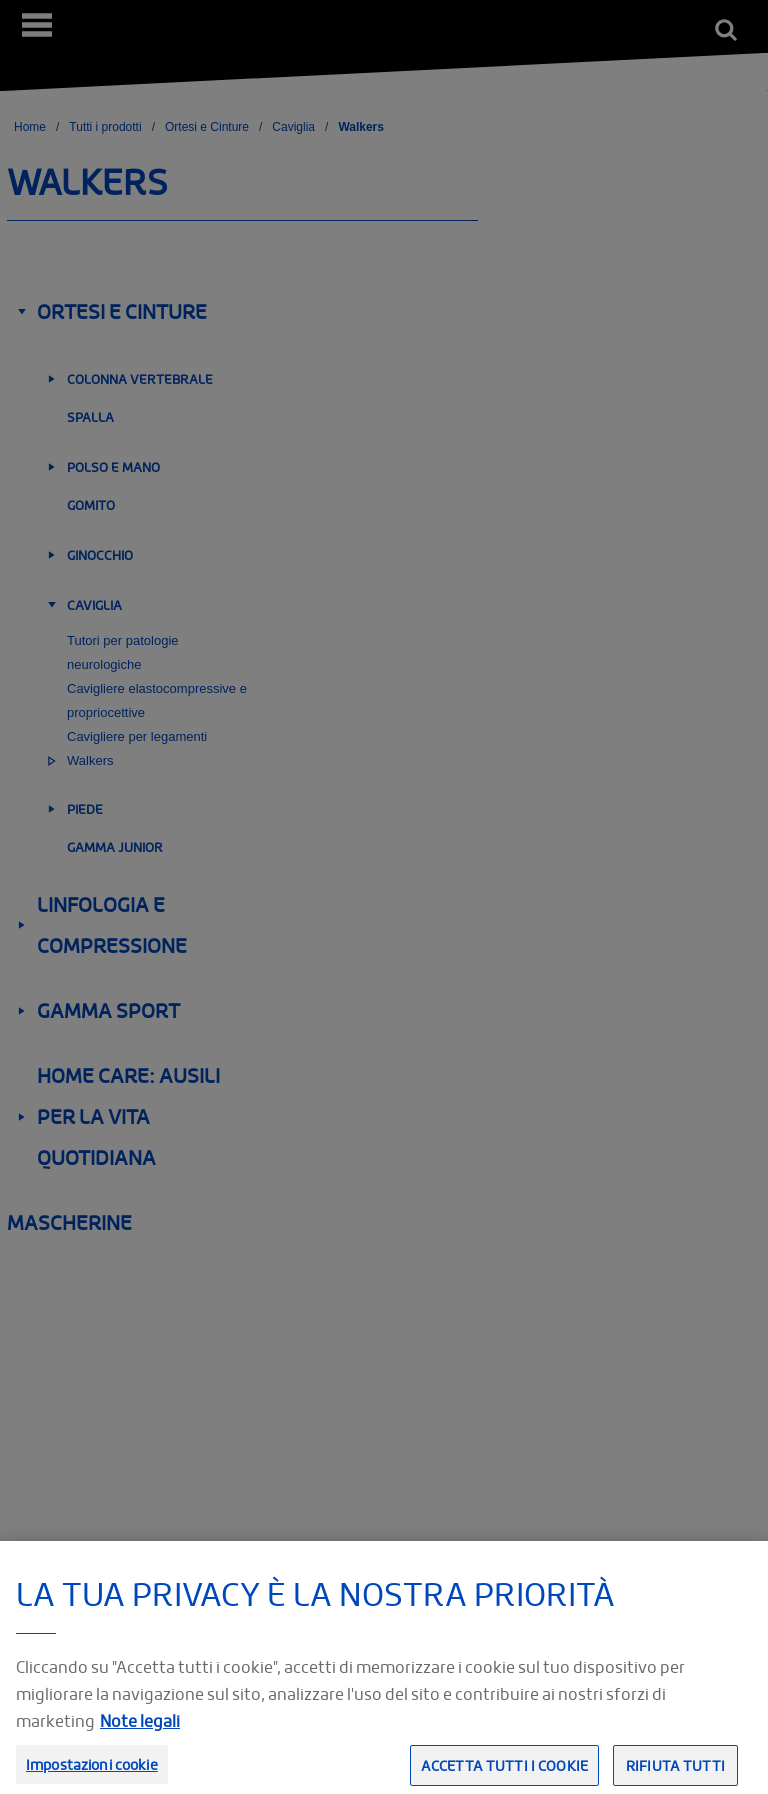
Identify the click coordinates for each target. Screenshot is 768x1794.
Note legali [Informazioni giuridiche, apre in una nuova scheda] (140, 1733)
